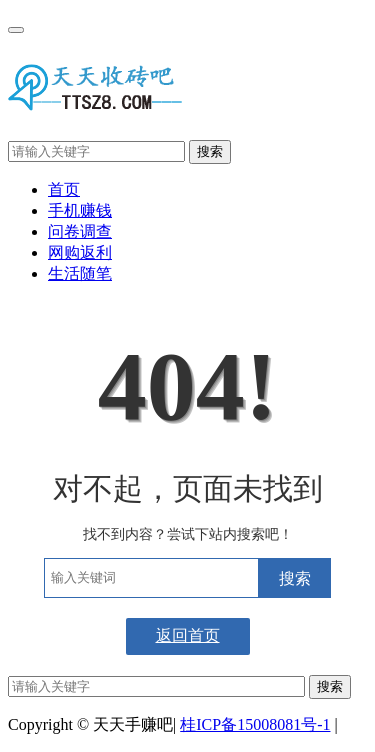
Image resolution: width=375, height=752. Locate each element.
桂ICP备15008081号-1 (255, 724)
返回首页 (188, 635)
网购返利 (80, 252)
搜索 (210, 151)
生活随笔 (80, 273)
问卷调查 (80, 231)
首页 (64, 189)
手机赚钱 (80, 210)
